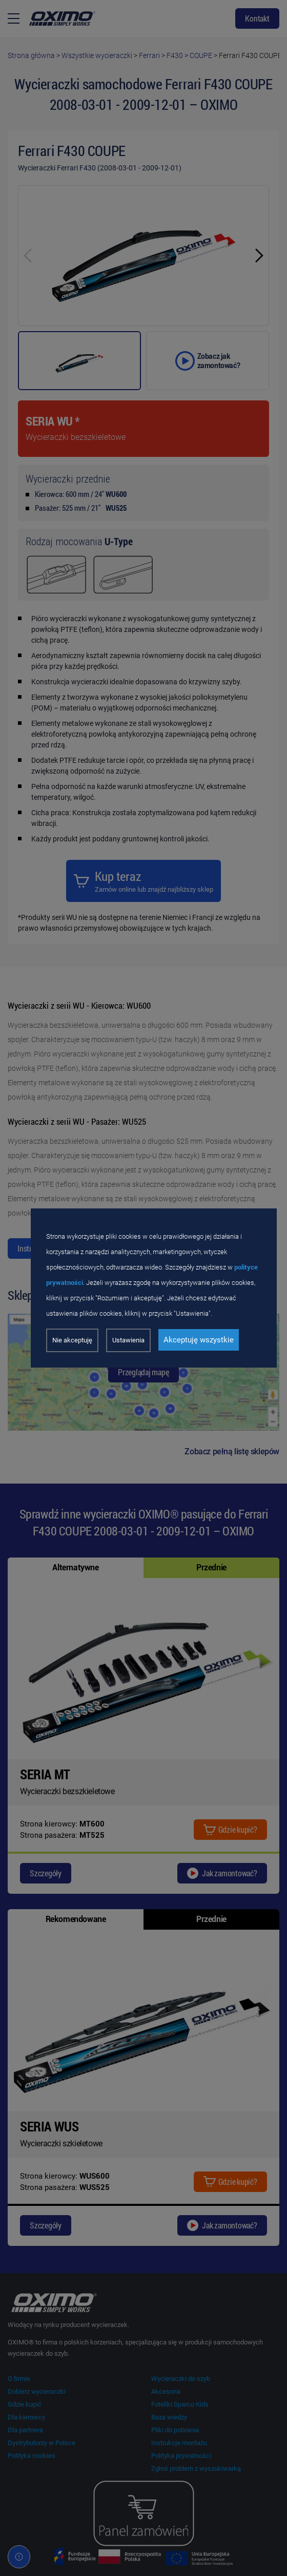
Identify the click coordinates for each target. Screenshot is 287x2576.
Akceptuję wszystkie (198, 1339)
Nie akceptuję (72, 1340)
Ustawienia (128, 1340)
